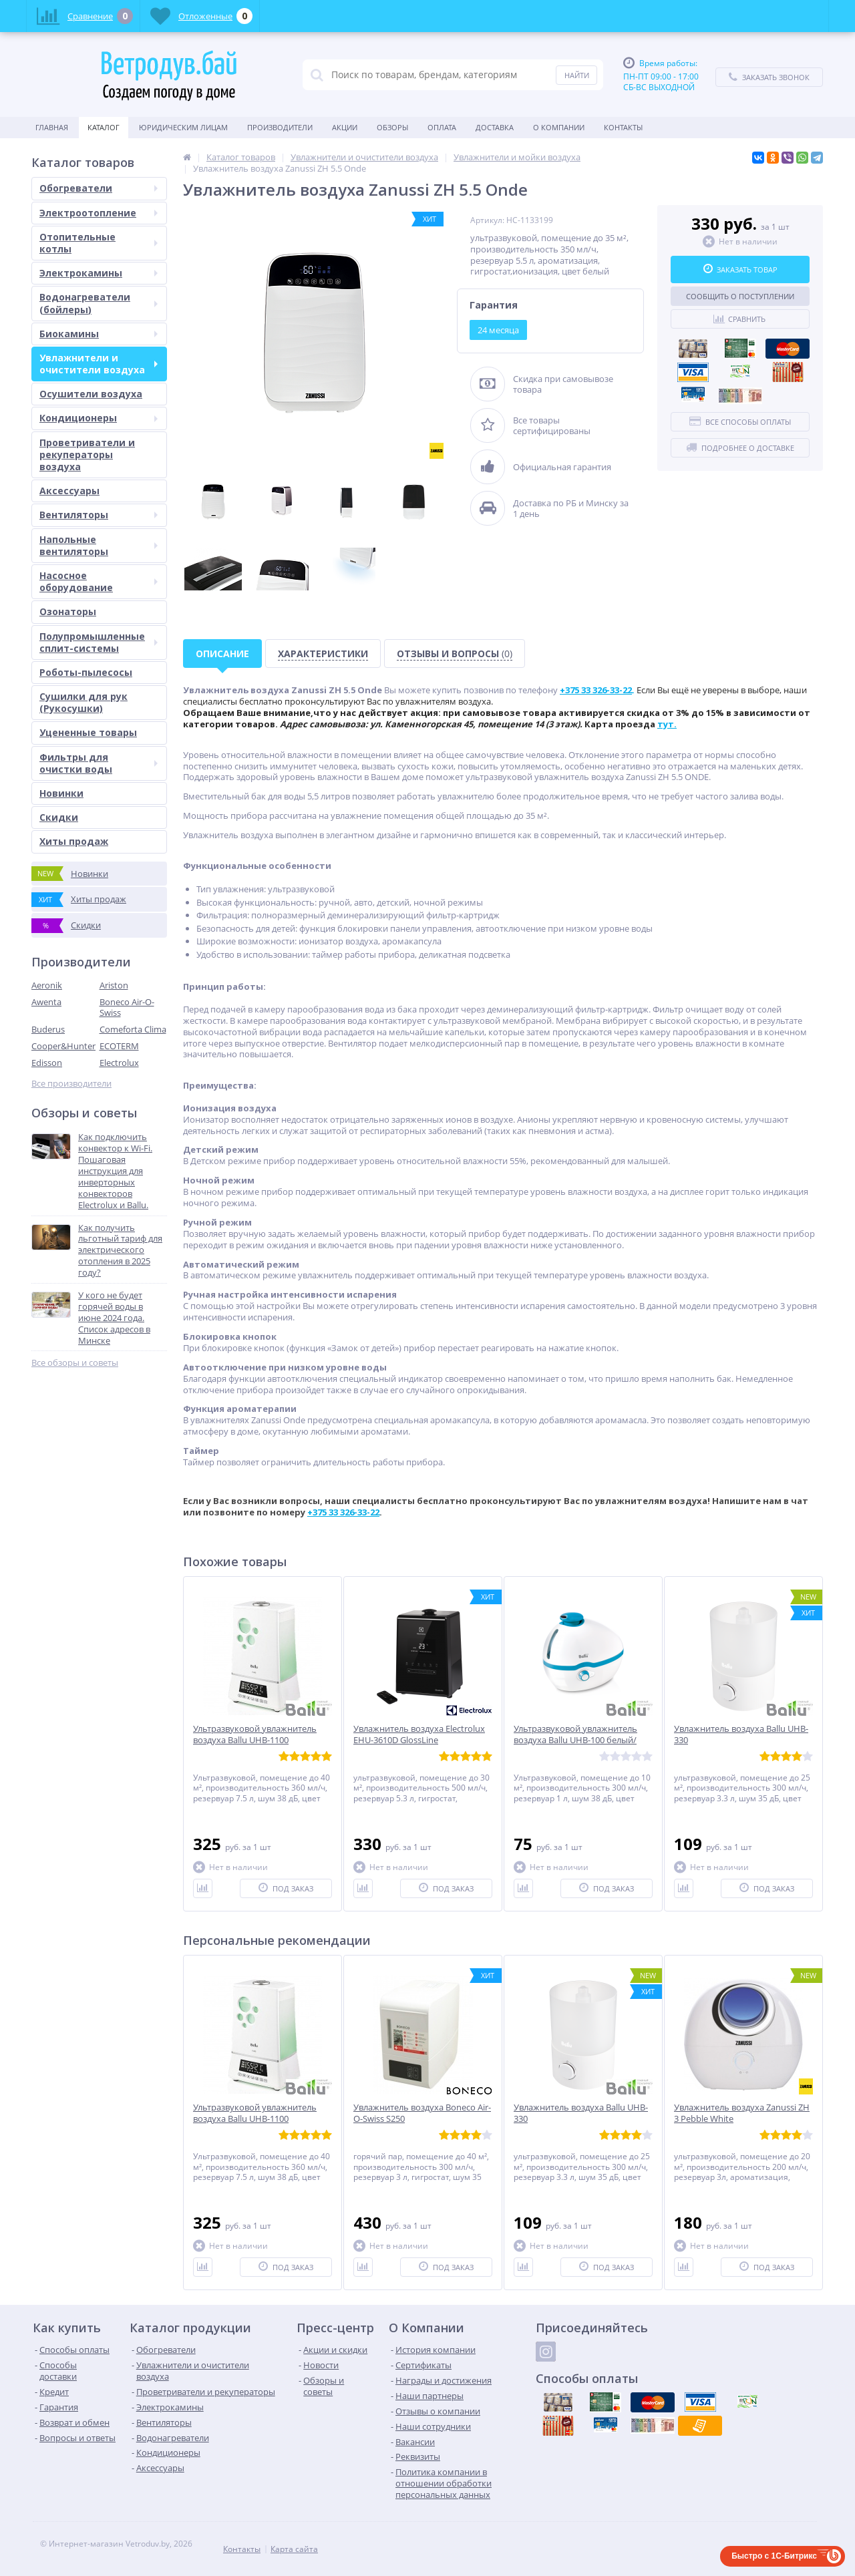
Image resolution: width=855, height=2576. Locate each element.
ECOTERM (119, 1046)
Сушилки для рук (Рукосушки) (83, 702)
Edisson (46, 1063)
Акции (344, 127)
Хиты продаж (73, 841)
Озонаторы (67, 611)
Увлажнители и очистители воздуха (98, 363)
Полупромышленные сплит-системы (98, 642)
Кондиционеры (98, 417)
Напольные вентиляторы (98, 545)
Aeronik (46, 985)
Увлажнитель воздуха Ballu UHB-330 (741, 1734)
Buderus (48, 1029)
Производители (280, 127)
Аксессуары (69, 490)
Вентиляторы (98, 514)
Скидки (58, 817)
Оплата (442, 127)
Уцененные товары (88, 732)
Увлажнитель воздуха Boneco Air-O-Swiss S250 (422, 2113)
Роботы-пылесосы (85, 672)
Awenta (46, 1002)
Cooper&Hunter (63, 1046)
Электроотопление (98, 212)
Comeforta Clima (133, 1029)
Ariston (114, 985)
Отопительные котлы (98, 242)
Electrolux (119, 1063)
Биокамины (98, 333)
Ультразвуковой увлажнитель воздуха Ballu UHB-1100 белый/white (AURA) (255, 1740)
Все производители (71, 1083)
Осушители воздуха (90, 393)
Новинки (61, 793)
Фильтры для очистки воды (98, 763)
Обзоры (392, 127)
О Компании (558, 127)
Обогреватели (98, 188)
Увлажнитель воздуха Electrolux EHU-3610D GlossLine (419, 1734)
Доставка (495, 127)
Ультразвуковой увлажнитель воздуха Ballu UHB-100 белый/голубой (575, 1740)
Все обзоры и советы (74, 1362)
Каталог (104, 127)
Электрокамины (98, 272)
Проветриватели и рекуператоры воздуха (87, 454)
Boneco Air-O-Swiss (127, 1007)
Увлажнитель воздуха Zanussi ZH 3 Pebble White (742, 2113)
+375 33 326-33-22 (343, 1512)
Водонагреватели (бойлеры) (98, 303)
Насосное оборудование (98, 581)
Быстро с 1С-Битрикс (774, 2556)
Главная (51, 127)
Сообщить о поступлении (740, 296)
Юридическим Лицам (183, 127)
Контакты (623, 127)
